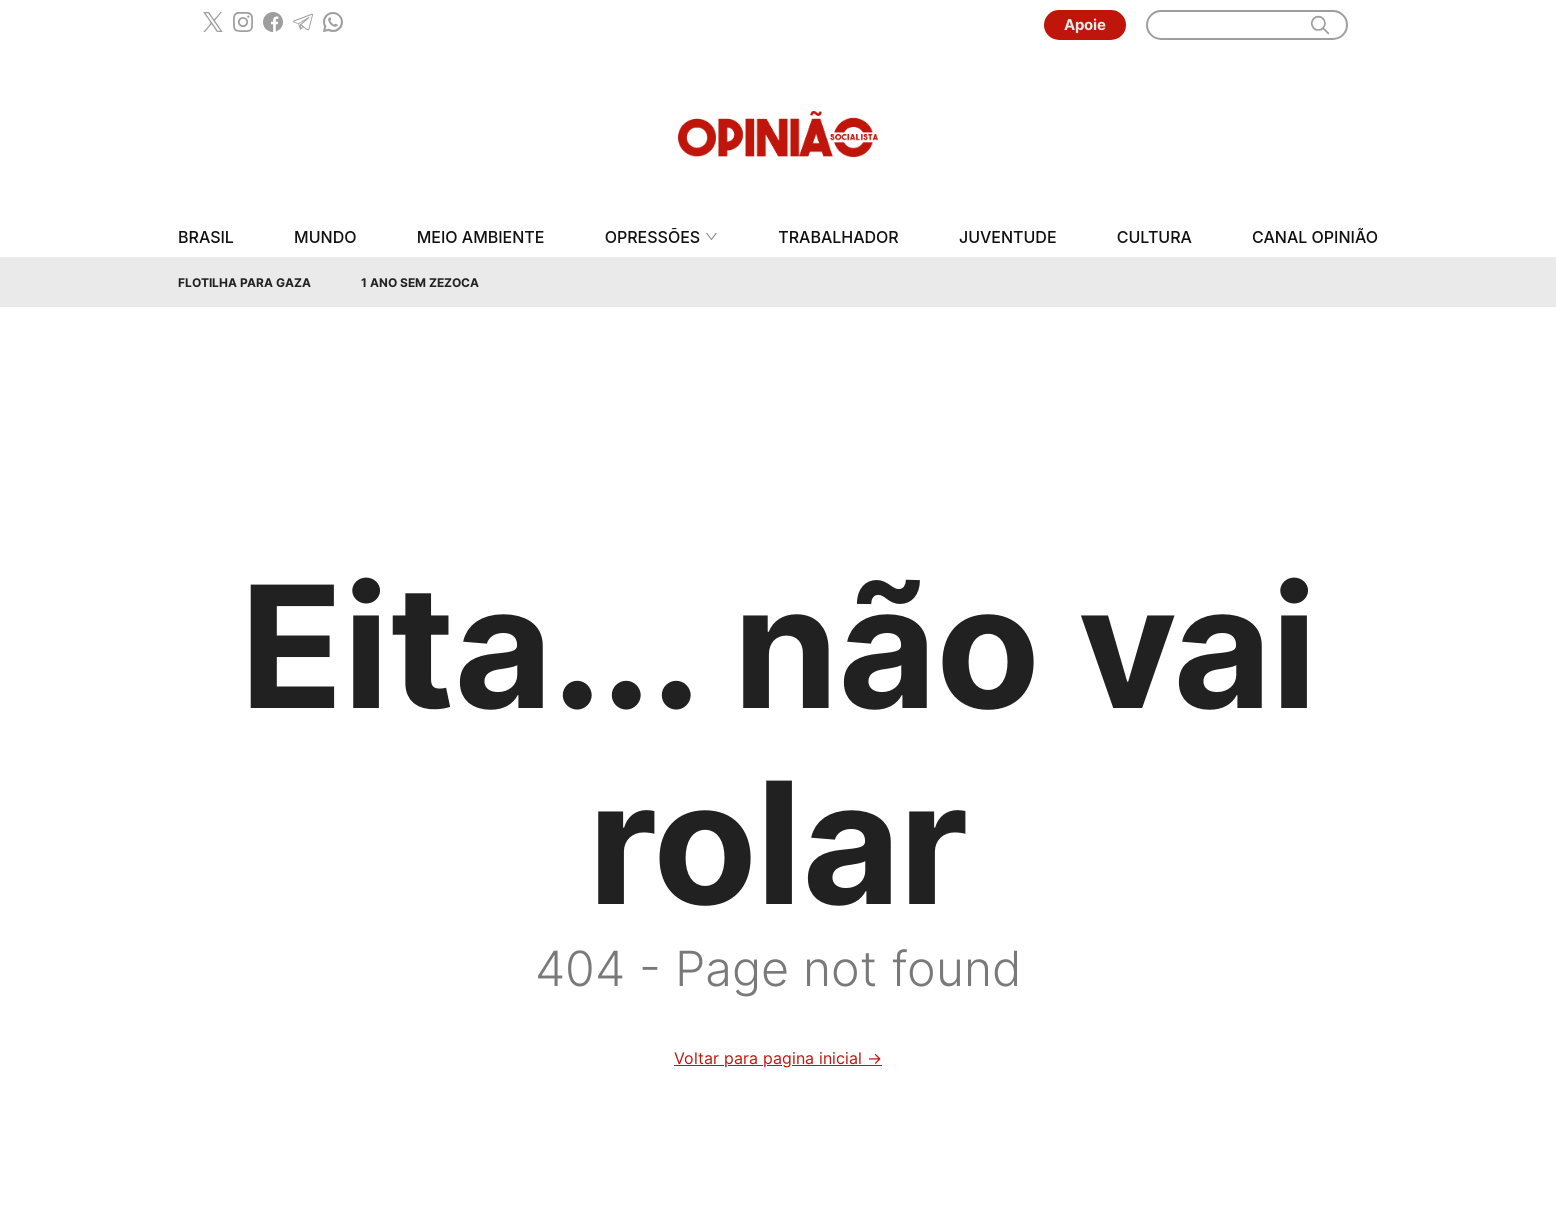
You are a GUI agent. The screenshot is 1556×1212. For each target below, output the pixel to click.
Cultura (1154, 237)
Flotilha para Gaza (244, 282)
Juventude (1008, 237)
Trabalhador (838, 237)
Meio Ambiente (481, 237)
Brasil (206, 237)
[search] (1320, 25)
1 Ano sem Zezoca (420, 282)
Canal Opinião (1315, 237)
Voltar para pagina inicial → (778, 1058)
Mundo (325, 237)
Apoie (1085, 24)
